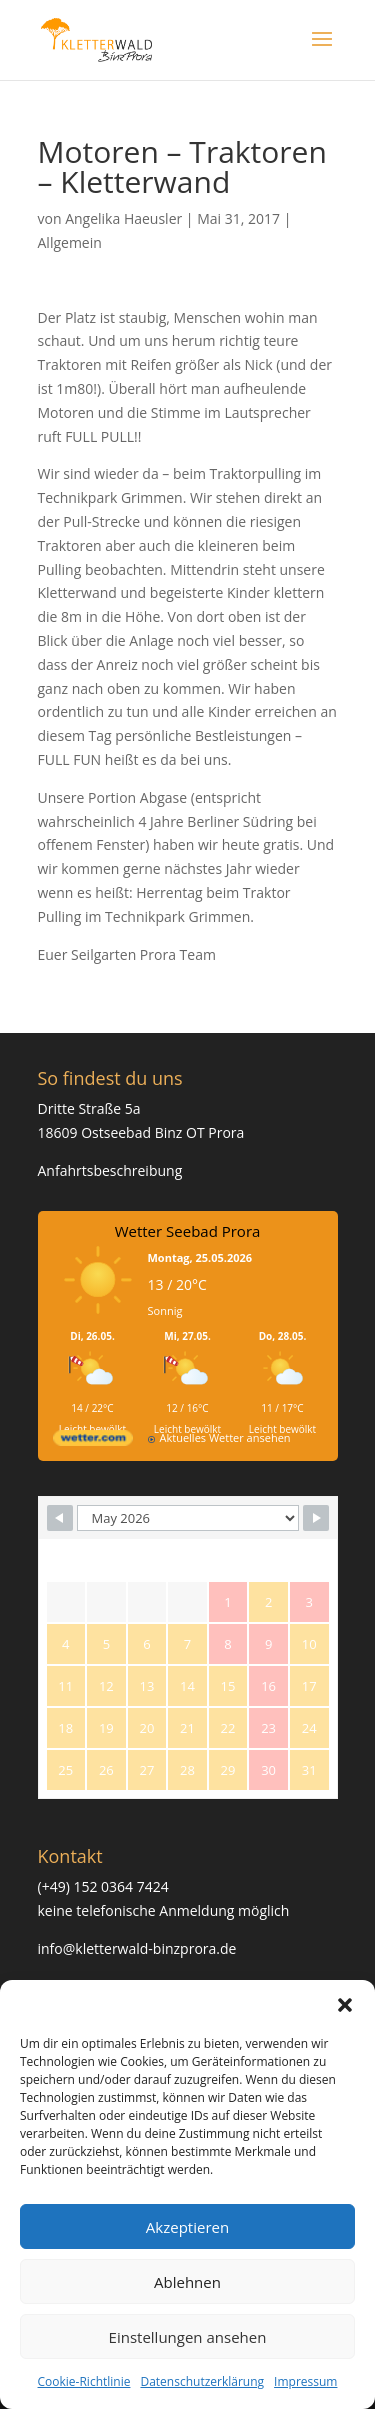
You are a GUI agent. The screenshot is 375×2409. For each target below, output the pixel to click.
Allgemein (70, 242)
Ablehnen (187, 2282)
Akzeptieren (187, 2227)
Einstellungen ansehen (188, 2337)
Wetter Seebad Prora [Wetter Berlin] (188, 1231)
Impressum (305, 2381)
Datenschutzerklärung (202, 2381)
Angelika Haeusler (123, 218)
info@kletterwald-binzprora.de (137, 1948)
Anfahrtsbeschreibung (110, 1170)
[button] (345, 2005)
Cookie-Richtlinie (84, 2381)
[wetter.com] (93, 1441)
